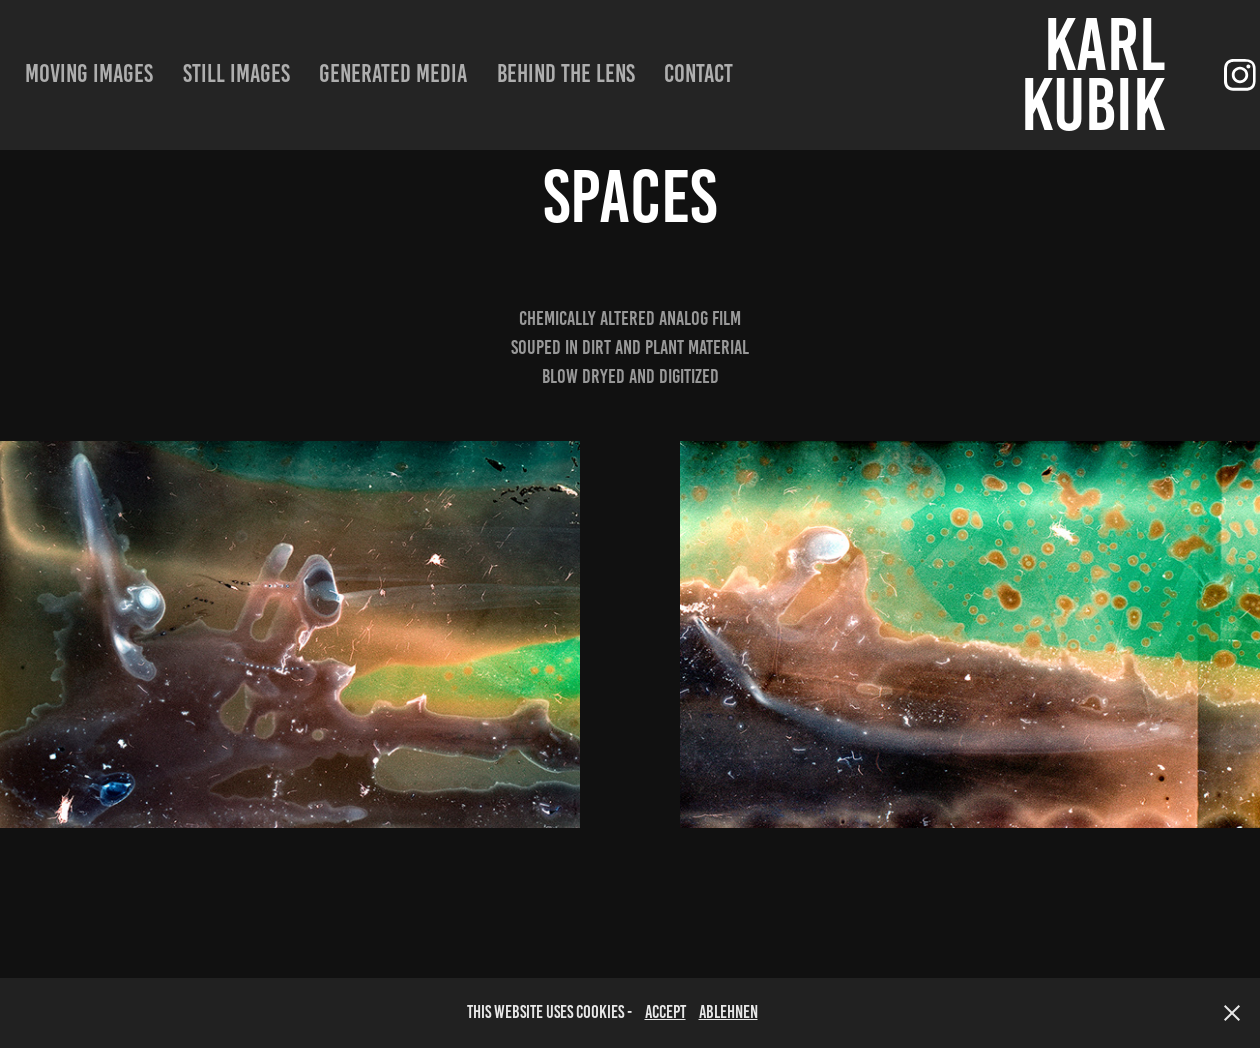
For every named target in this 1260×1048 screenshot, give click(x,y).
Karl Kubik (1100, 74)
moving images (89, 73)
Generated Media (393, 73)
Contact (698, 73)
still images (236, 73)
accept (665, 1012)
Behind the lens (566, 73)
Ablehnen (728, 1012)
